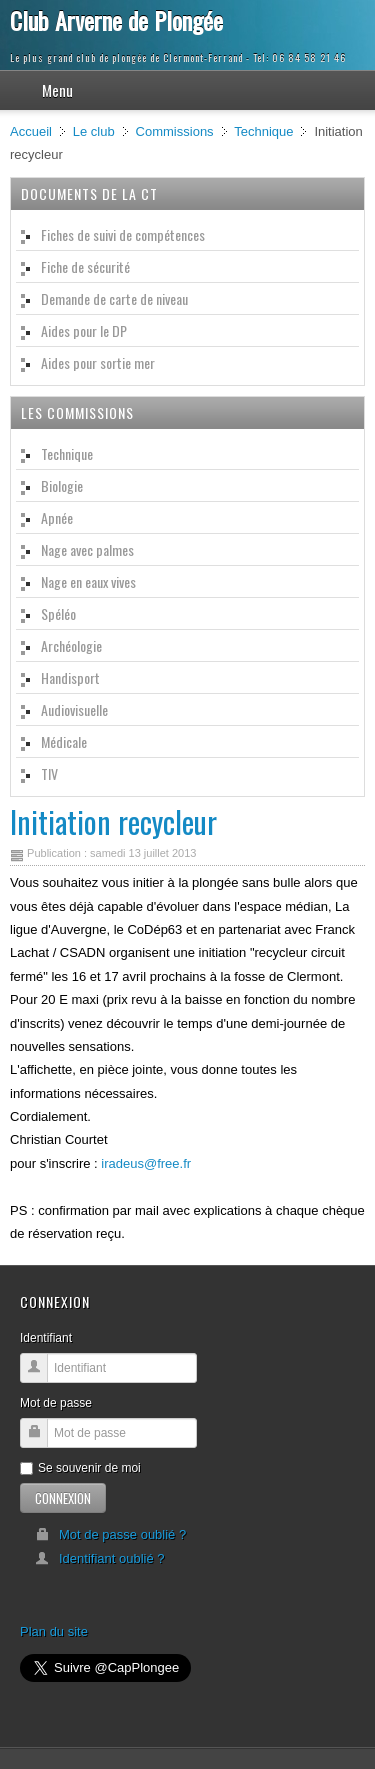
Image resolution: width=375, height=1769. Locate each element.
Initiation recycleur (113, 821)
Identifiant (46, 1338)
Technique (263, 131)
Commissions (175, 131)
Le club (94, 131)
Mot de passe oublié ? (110, 1534)
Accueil (31, 131)
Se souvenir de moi (80, 1468)
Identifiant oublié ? (100, 1558)
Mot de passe (56, 1403)
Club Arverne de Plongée (116, 20)
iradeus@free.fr (146, 1163)
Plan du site (54, 1631)
